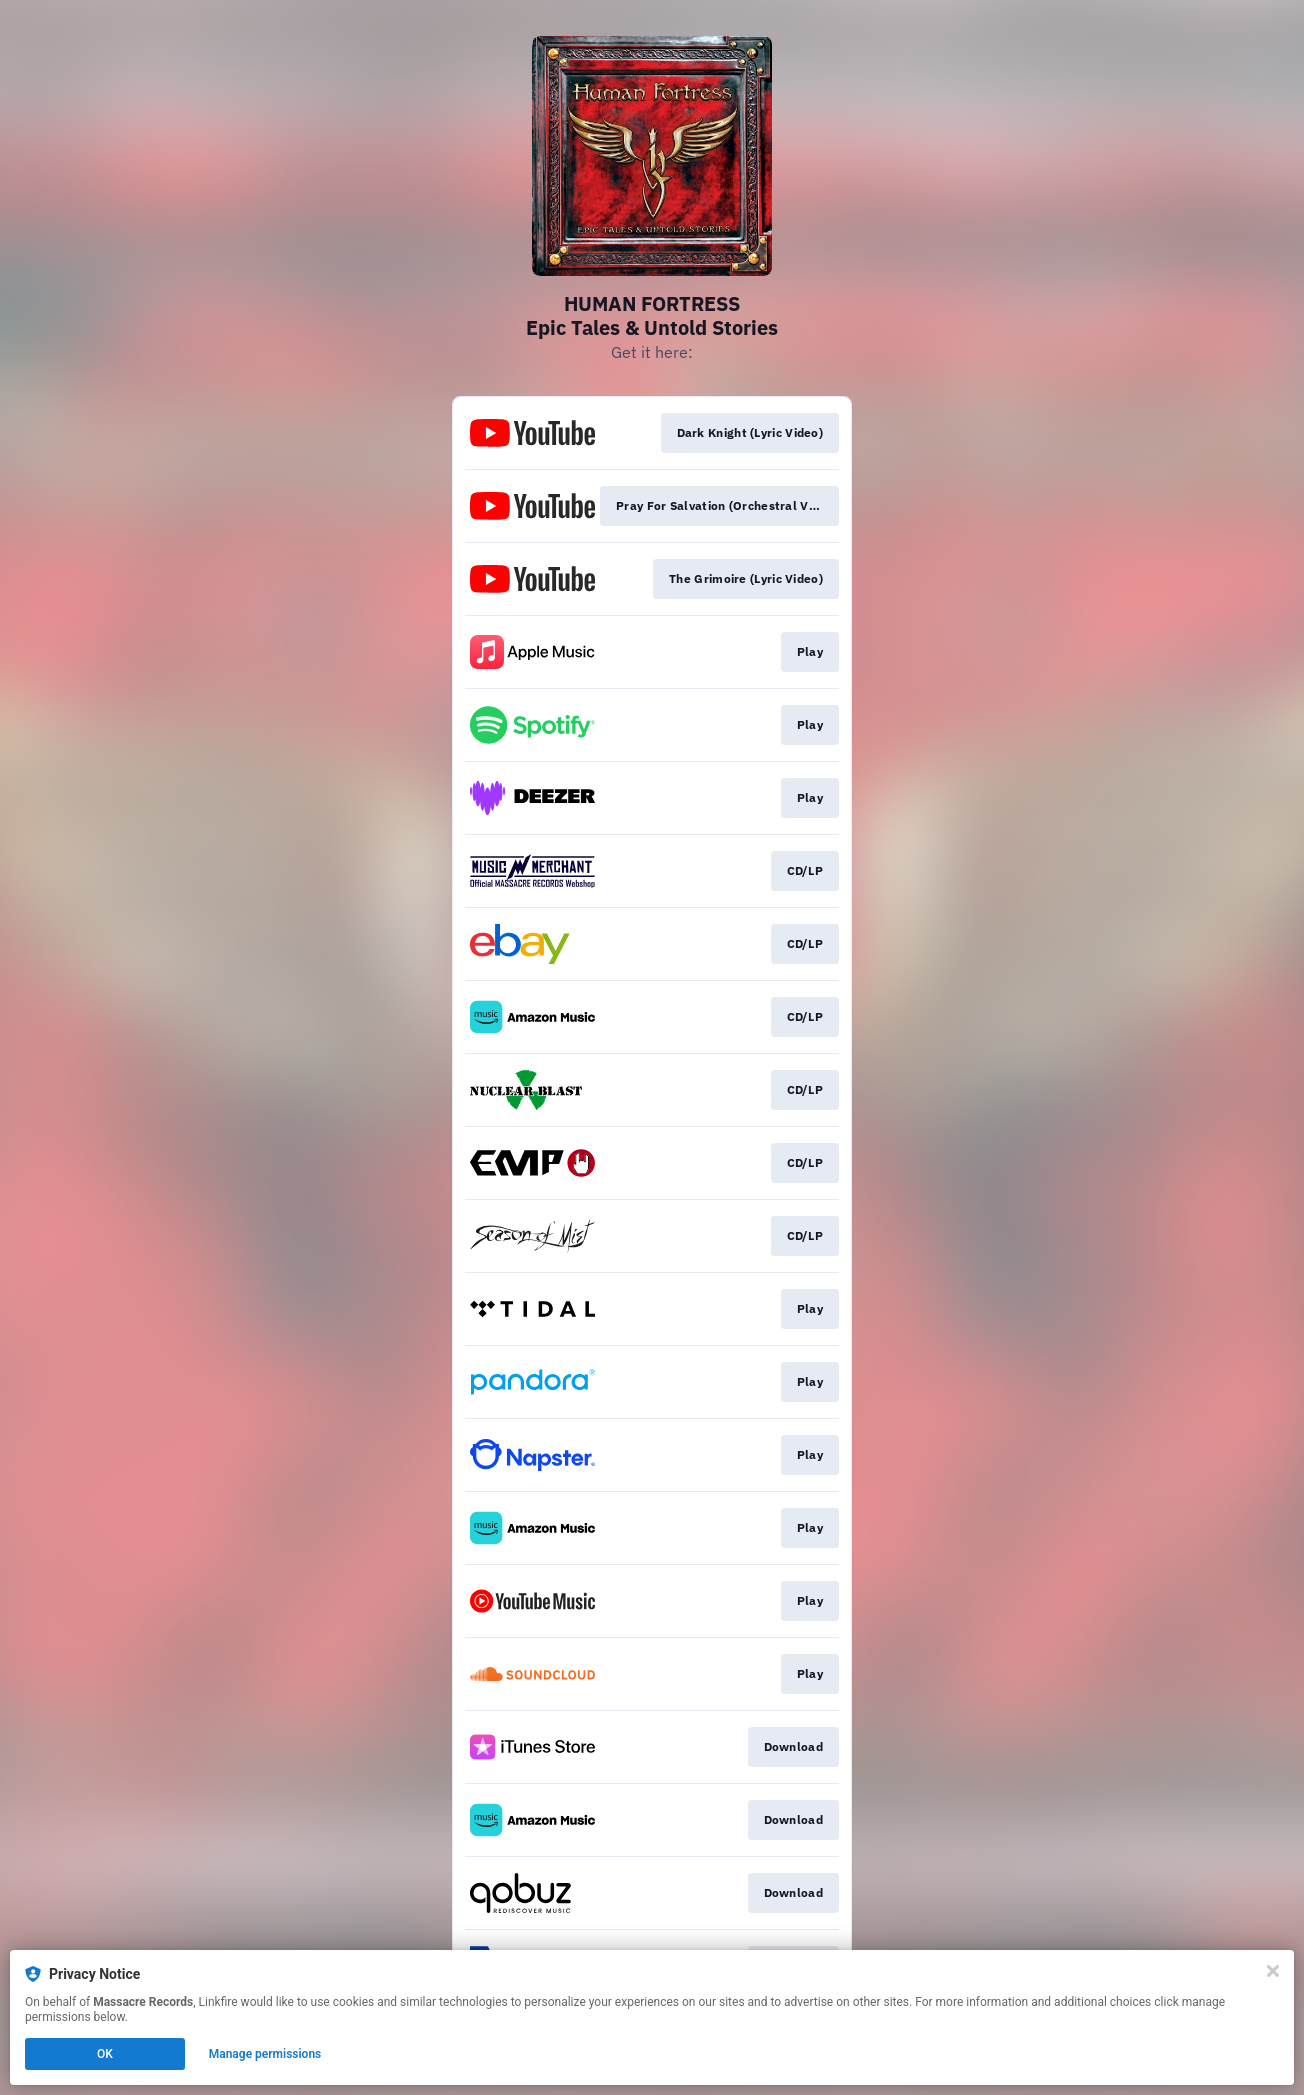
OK (105, 2054)
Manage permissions (265, 2054)
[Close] (1273, 1971)
